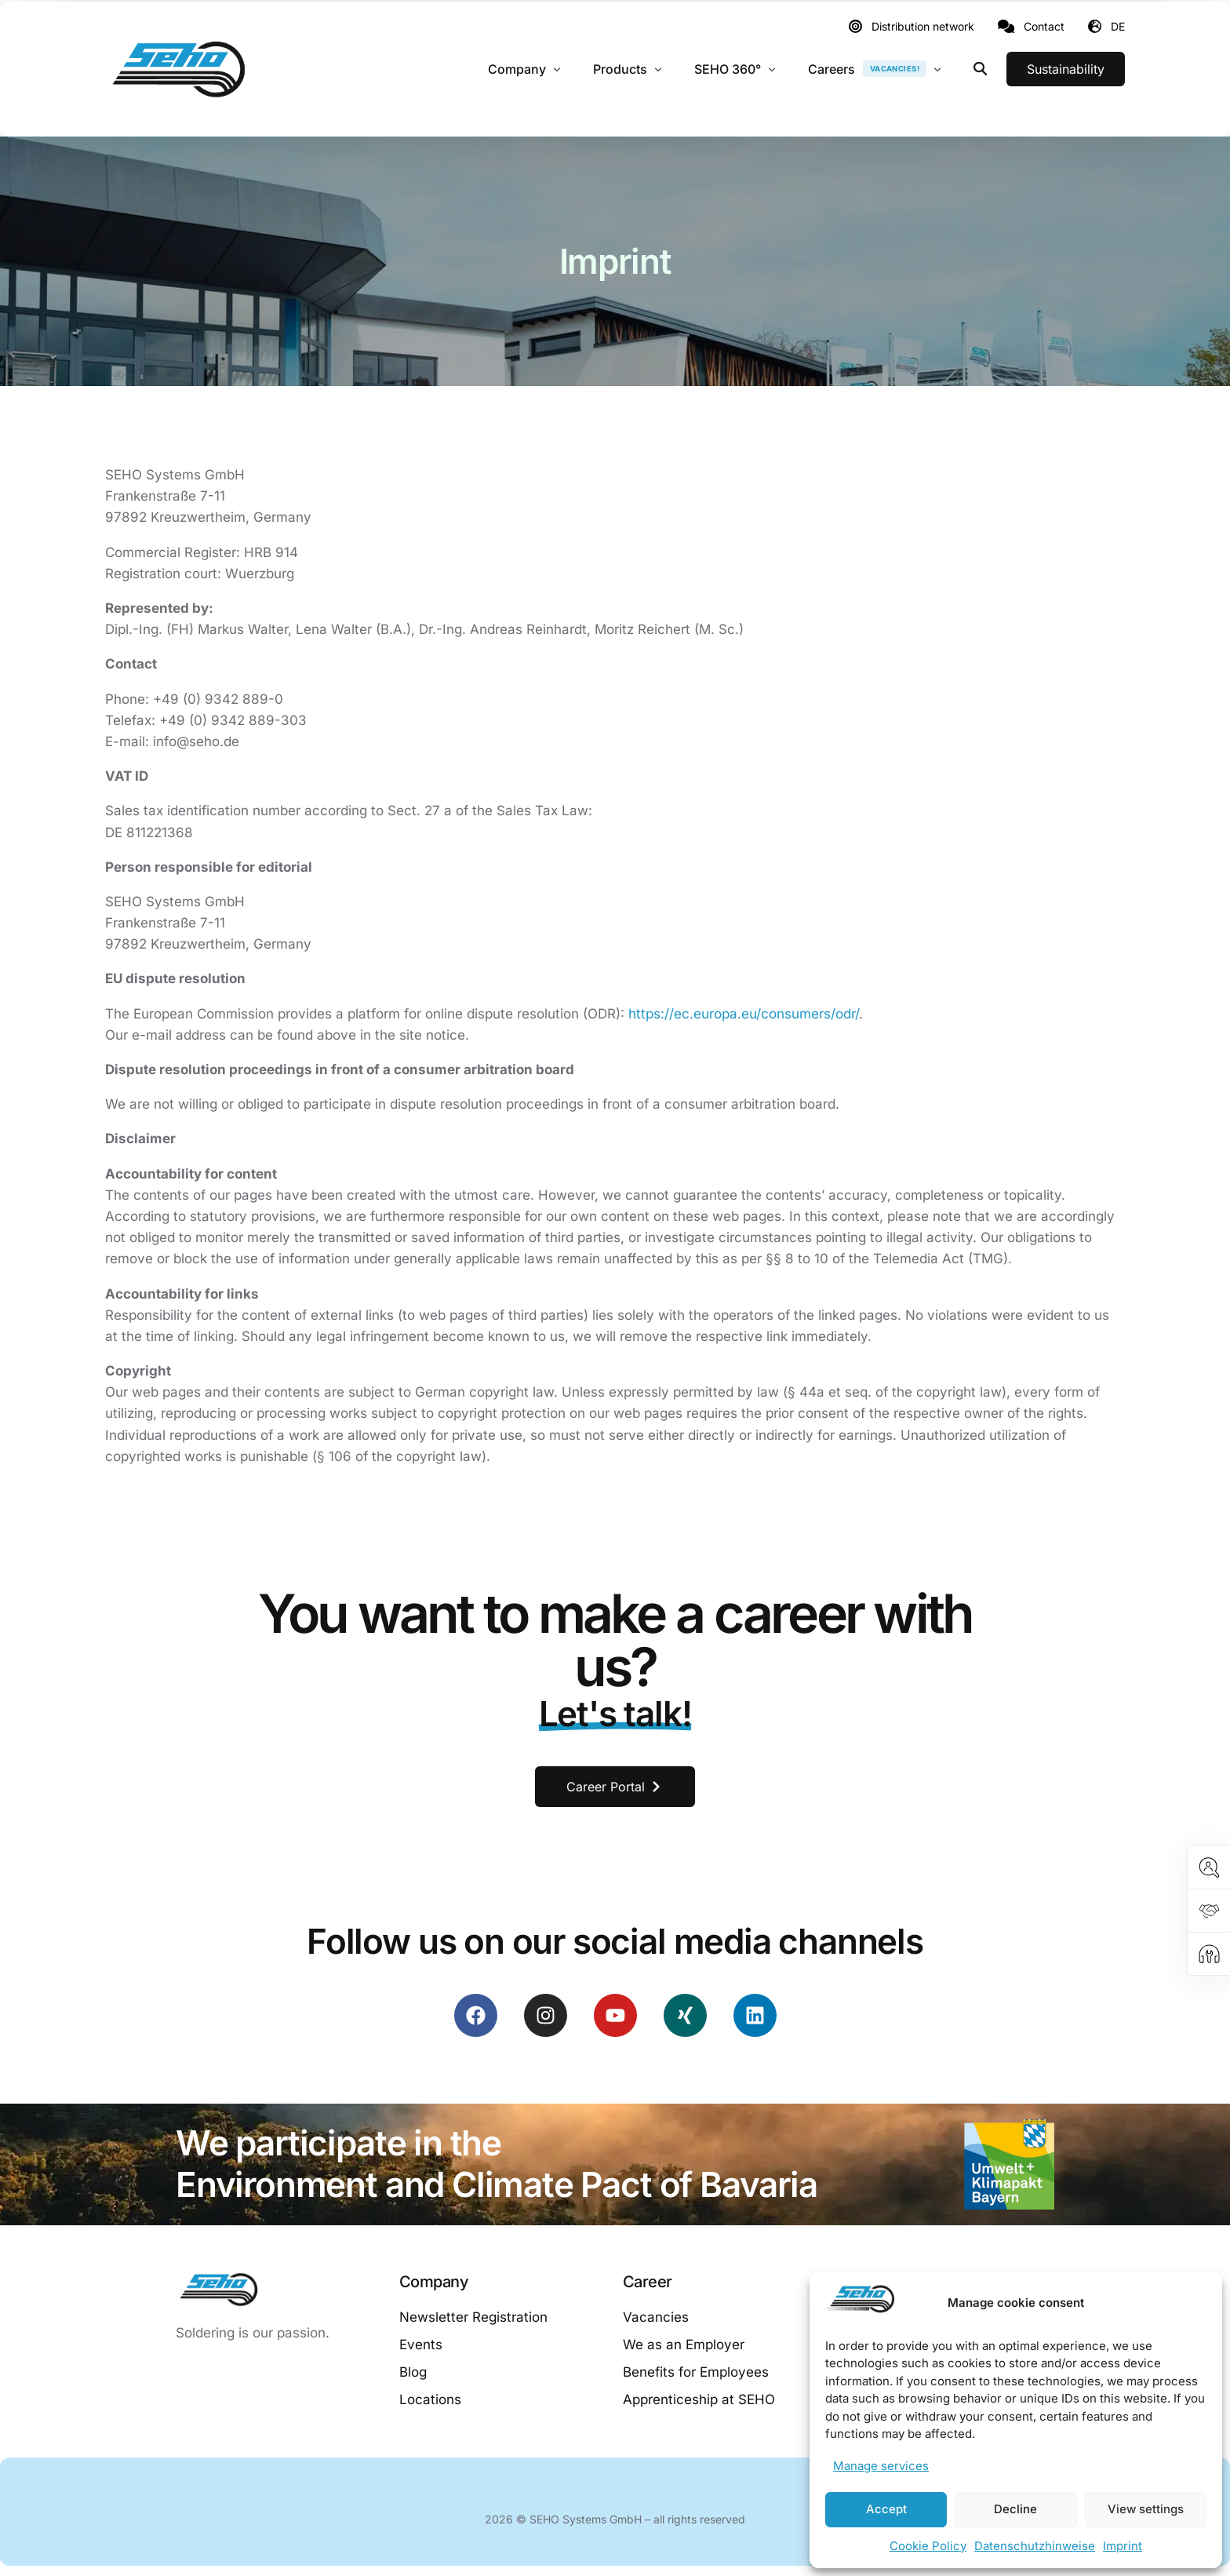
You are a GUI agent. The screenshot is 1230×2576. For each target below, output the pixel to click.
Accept (886, 2508)
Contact (1044, 26)
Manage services (881, 2465)
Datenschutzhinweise (1034, 2545)
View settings (1146, 2508)
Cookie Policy (928, 2545)
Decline (1015, 2508)
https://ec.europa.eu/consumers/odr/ (743, 1014)
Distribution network (923, 26)
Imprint (1122, 2545)
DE (1118, 26)
